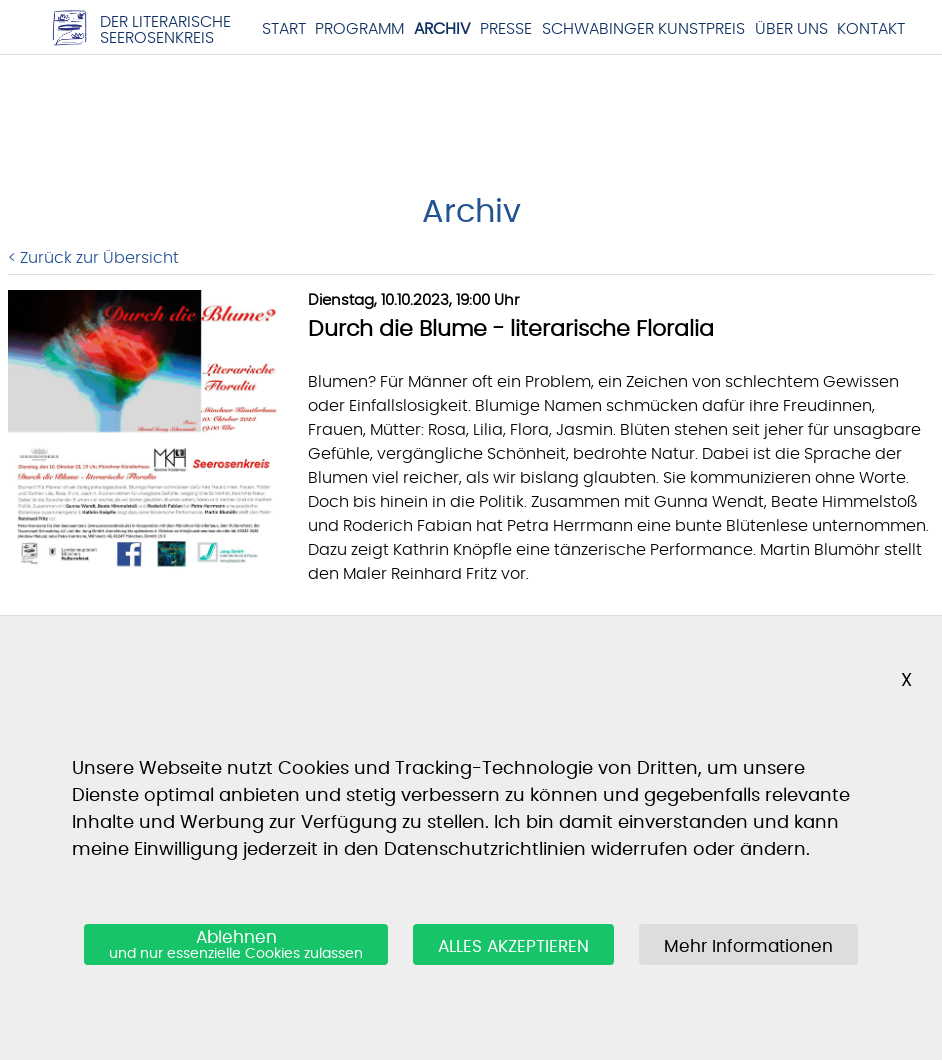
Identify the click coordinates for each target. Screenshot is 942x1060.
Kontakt (871, 29)
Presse (506, 29)
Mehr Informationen (748, 946)
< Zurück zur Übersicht (93, 258)
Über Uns (791, 29)
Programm (359, 29)
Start (284, 29)
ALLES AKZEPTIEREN (513, 946)
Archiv (442, 29)
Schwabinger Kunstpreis (643, 29)
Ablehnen (236, 946)
